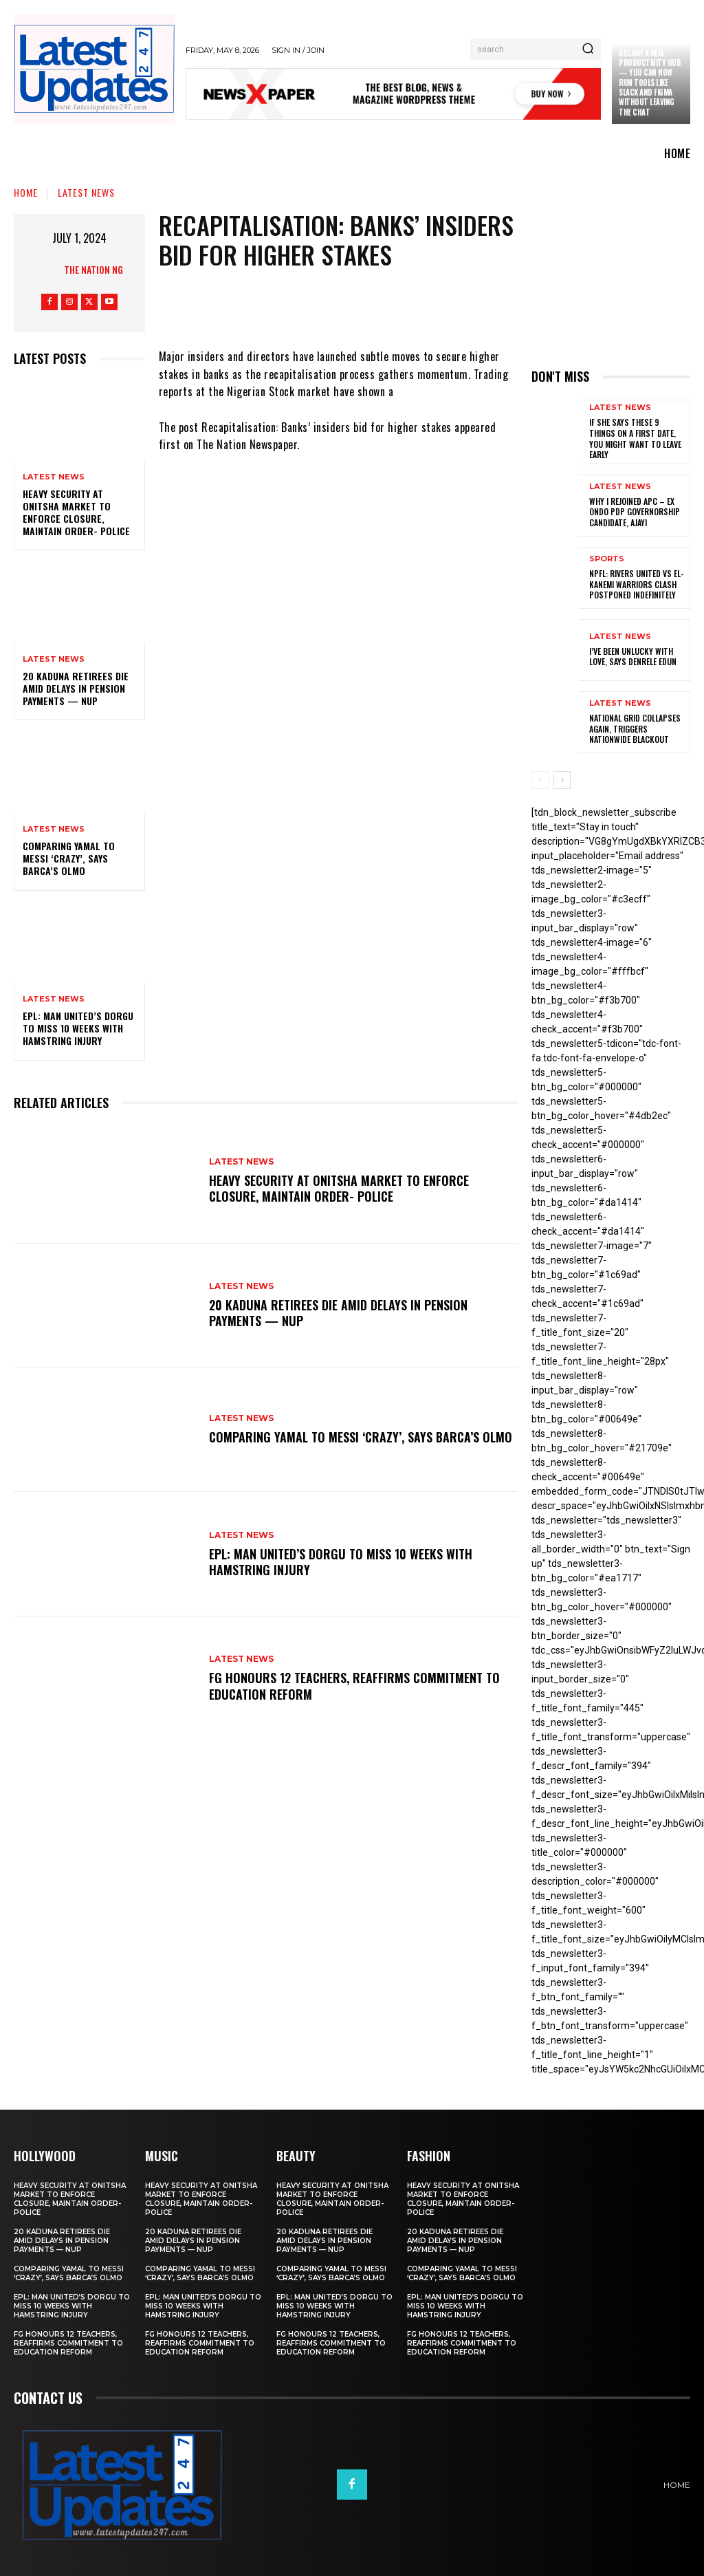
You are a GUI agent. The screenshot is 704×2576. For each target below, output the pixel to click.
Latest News (86, 192)
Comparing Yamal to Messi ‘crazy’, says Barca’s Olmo (69, 858)
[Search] (588, 50)
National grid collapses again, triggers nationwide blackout (635, 728)
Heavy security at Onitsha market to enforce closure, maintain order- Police (76, 512)
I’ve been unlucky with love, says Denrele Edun (632, 656)
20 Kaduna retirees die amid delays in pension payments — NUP (76, 688)
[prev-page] (540, 780)
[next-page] (562, 780)
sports (606, 559)
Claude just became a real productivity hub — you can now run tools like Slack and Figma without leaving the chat (650, 77)
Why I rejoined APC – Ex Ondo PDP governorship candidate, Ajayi (634, 511)
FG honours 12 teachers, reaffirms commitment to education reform (354, 1685)
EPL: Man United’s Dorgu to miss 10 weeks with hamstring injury (78, 1028)
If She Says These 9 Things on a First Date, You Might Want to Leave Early (635, 438)
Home (26, 192)
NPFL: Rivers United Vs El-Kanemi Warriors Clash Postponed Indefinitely (636, 583)
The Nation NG (93, 269)
